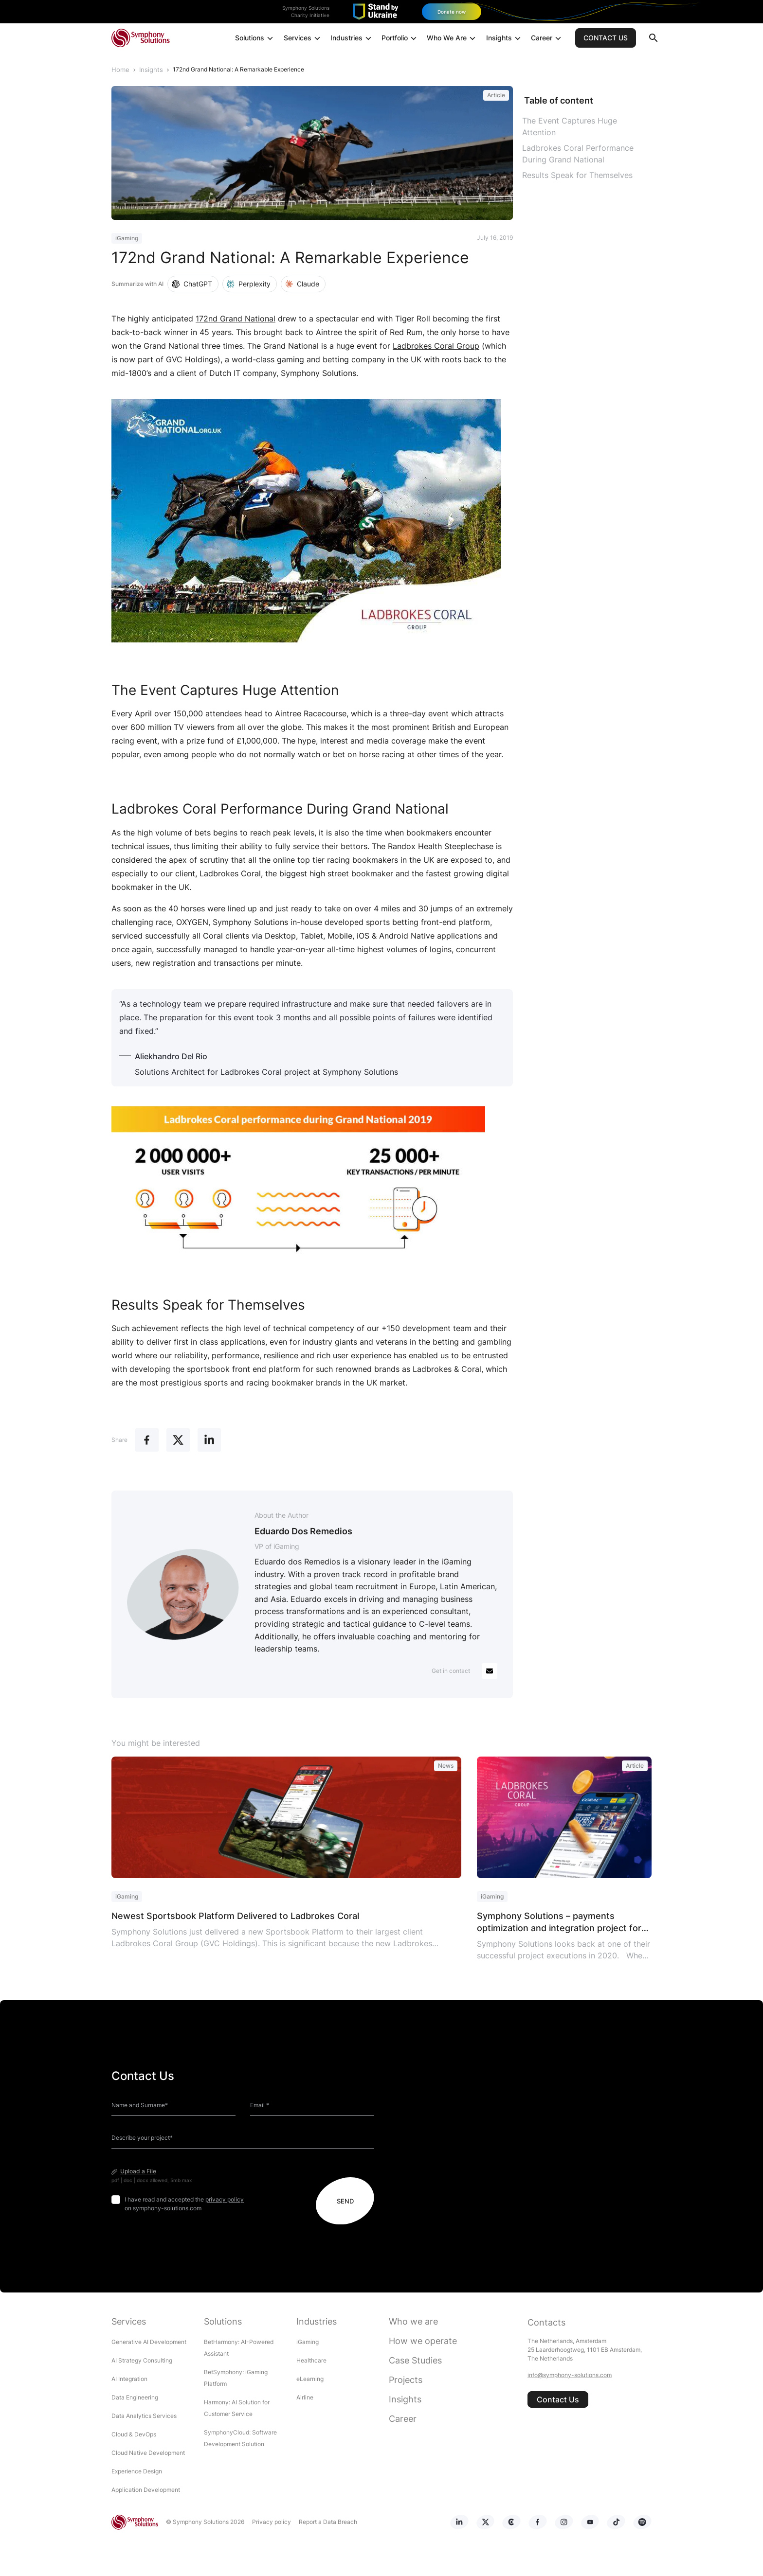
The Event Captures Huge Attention (569, 126)
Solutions (255, 39)
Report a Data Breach (324, 2521)
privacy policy (224, 2199)
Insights (504, 39)
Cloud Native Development (148, 2452)
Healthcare (311, 2359)
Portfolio (400, 39)
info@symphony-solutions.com (569, 2374)
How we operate (423, 2340)
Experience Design (137, 2470)
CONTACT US (605, 39)
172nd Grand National (235, 318)
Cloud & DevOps (133, 2433)
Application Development (145, 2489)
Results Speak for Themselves (577, 174)
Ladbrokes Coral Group (436, 345)
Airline (304, 2396)
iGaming (307, 2341)
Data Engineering (134, 2396)
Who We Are (452, 39)
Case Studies (415, 2360)
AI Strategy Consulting (141, 2359)
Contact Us (558, 2399)
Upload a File (138, 2170)
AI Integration (129, 2378)
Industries (352, 39)
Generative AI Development (148, 2341)
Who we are (413, 2321)
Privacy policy (267, 2521)
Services (303, 39)
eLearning (310, 2378)
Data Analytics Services (144, 2415)
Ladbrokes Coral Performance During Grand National (578, 153)
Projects (405, 2379)
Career (547, 39)
